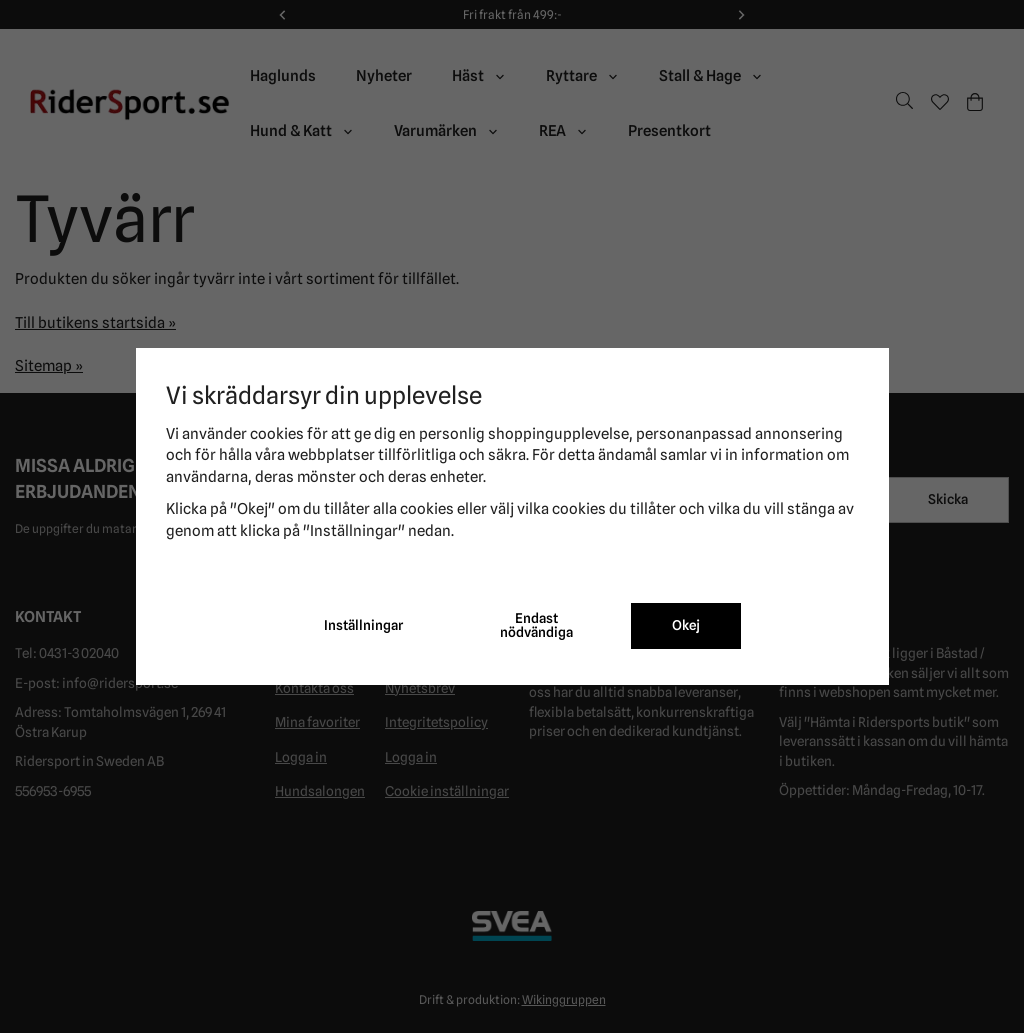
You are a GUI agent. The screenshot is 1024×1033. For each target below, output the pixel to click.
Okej (686, 625)
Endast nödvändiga (536, 625)
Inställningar (363, 625)
